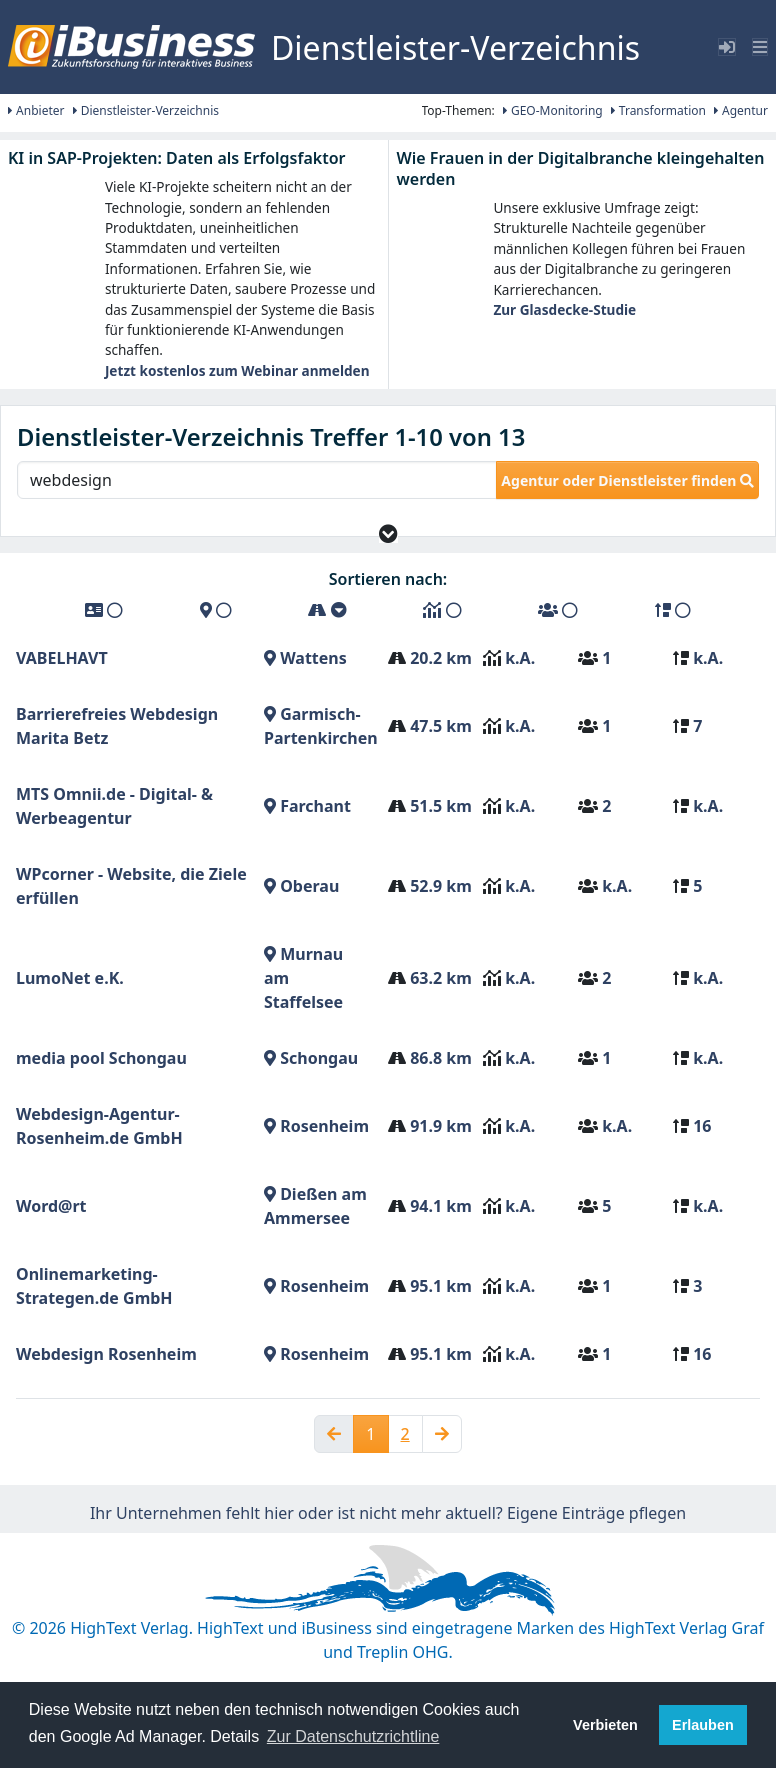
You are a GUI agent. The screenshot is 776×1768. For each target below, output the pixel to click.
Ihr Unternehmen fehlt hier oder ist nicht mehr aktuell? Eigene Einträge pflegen (388, 1513)
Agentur (741, 110)
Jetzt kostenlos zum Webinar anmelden (237, 370)
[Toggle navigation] (760, 47)
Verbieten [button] (605, 1725)
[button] (388, 533)
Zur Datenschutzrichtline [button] (353, 1736)
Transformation (658, 110)
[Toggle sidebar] (727, 47)
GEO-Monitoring (553, 110)
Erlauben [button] (703, 1725)
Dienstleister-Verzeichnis (146, 110)
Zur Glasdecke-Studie (564, 309)
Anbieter (36, 110)
